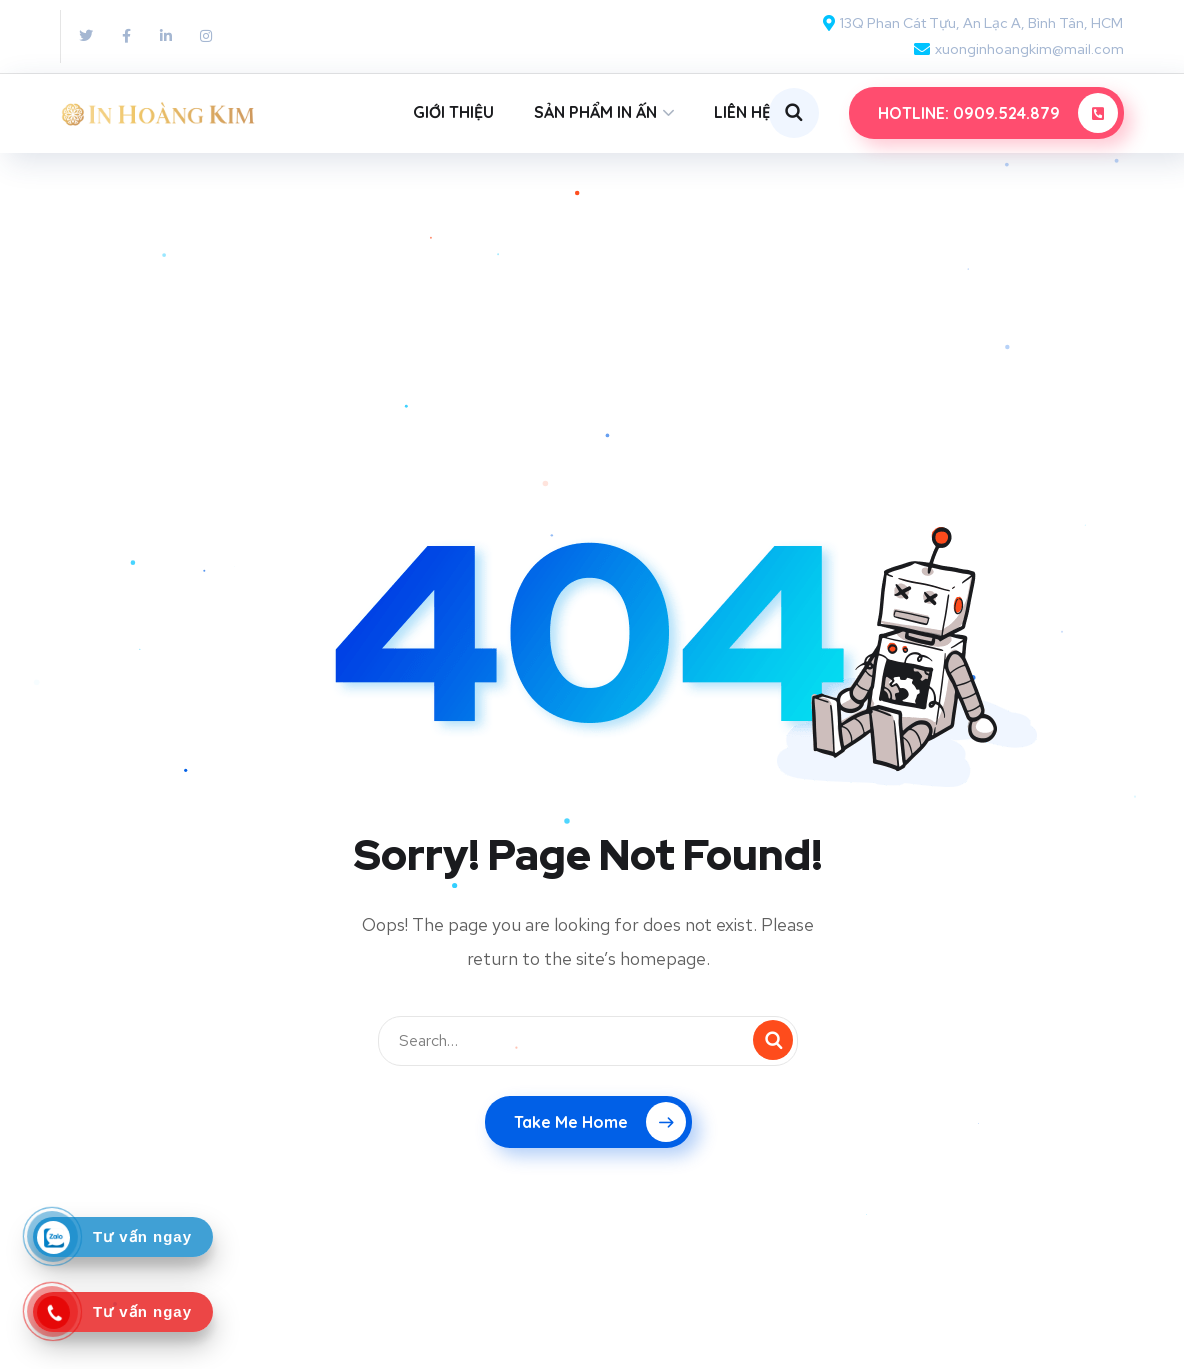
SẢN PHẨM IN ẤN (595, 112)
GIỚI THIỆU (453, 112)
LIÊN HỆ (742, 112)
